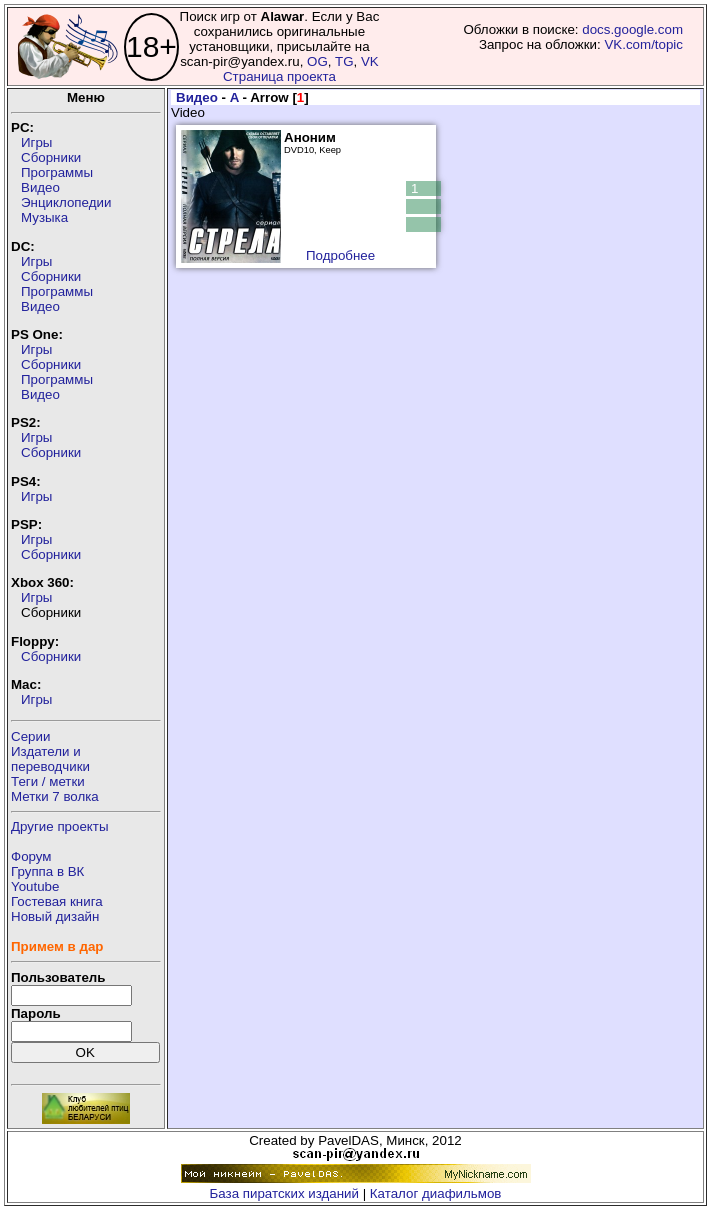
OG (317, 61)
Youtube (35, 886)
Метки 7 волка (55, 796)
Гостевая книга (57, 901)
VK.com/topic (643, 44)
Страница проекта (279, 76)
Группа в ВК (47, 871)
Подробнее (340, 255)
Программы (57, 172)
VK (370, 61)
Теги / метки (48, 781)
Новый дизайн (55, 916)
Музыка (44, 217)
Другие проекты (60, 826)
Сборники (51, 157)
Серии (30, 736)
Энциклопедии (66, 202)
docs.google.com (632, 29)
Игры (36, 142)
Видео (40, 187)
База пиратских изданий (284, 1193)
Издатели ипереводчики (50, 759)
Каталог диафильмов (436, 1193)
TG (344, 61)
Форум (31, 856)
